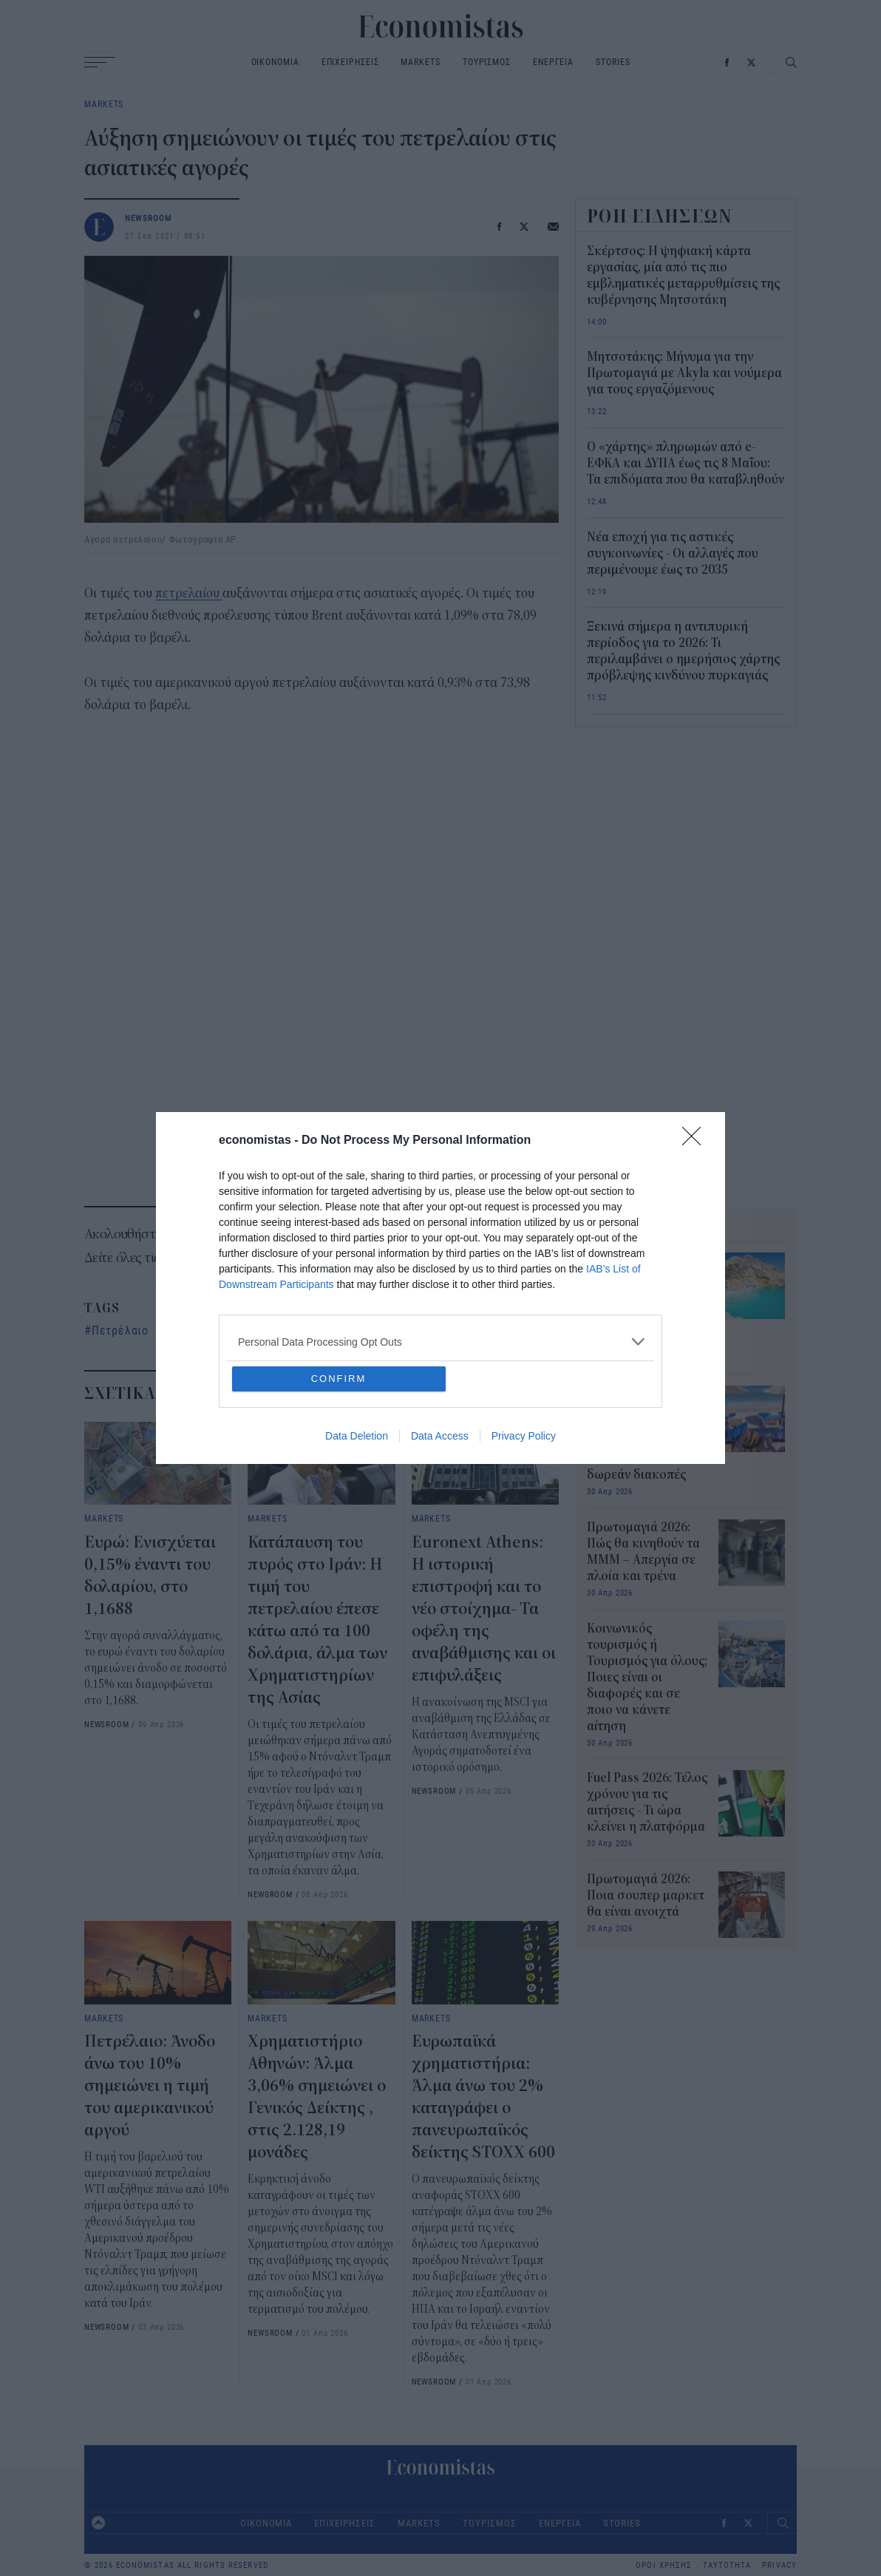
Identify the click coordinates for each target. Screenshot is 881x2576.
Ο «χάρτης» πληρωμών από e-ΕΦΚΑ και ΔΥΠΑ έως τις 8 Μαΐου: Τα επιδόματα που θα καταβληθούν (685, 463)
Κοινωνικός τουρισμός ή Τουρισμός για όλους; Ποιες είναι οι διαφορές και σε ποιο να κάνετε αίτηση (647, 1677)
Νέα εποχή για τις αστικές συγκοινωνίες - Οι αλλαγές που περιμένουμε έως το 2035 (672, 553)
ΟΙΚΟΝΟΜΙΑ (275, 61)
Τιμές (304, 1330)
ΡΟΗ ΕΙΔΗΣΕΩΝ (660, 216)
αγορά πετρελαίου (219, 1330)
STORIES (613, 61)
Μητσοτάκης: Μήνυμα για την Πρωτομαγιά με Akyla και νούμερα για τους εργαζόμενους (684, 373)
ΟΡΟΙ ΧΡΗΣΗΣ (664, 2565)
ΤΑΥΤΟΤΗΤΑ (727, 2565)
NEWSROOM (148, 217)
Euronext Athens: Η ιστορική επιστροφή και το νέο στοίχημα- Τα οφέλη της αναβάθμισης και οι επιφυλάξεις (484, 1609)
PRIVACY (779, 2565)
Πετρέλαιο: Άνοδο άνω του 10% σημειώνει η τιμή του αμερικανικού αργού (149, 2086)
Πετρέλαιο (120, 1330)
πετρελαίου (188, 593)
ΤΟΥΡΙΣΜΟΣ (487, 61)
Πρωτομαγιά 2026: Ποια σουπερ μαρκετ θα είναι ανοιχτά (645, 1895)
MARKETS (420, 61)
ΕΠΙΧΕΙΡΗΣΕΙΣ (350, 61)
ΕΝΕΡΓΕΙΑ (553, 61)
